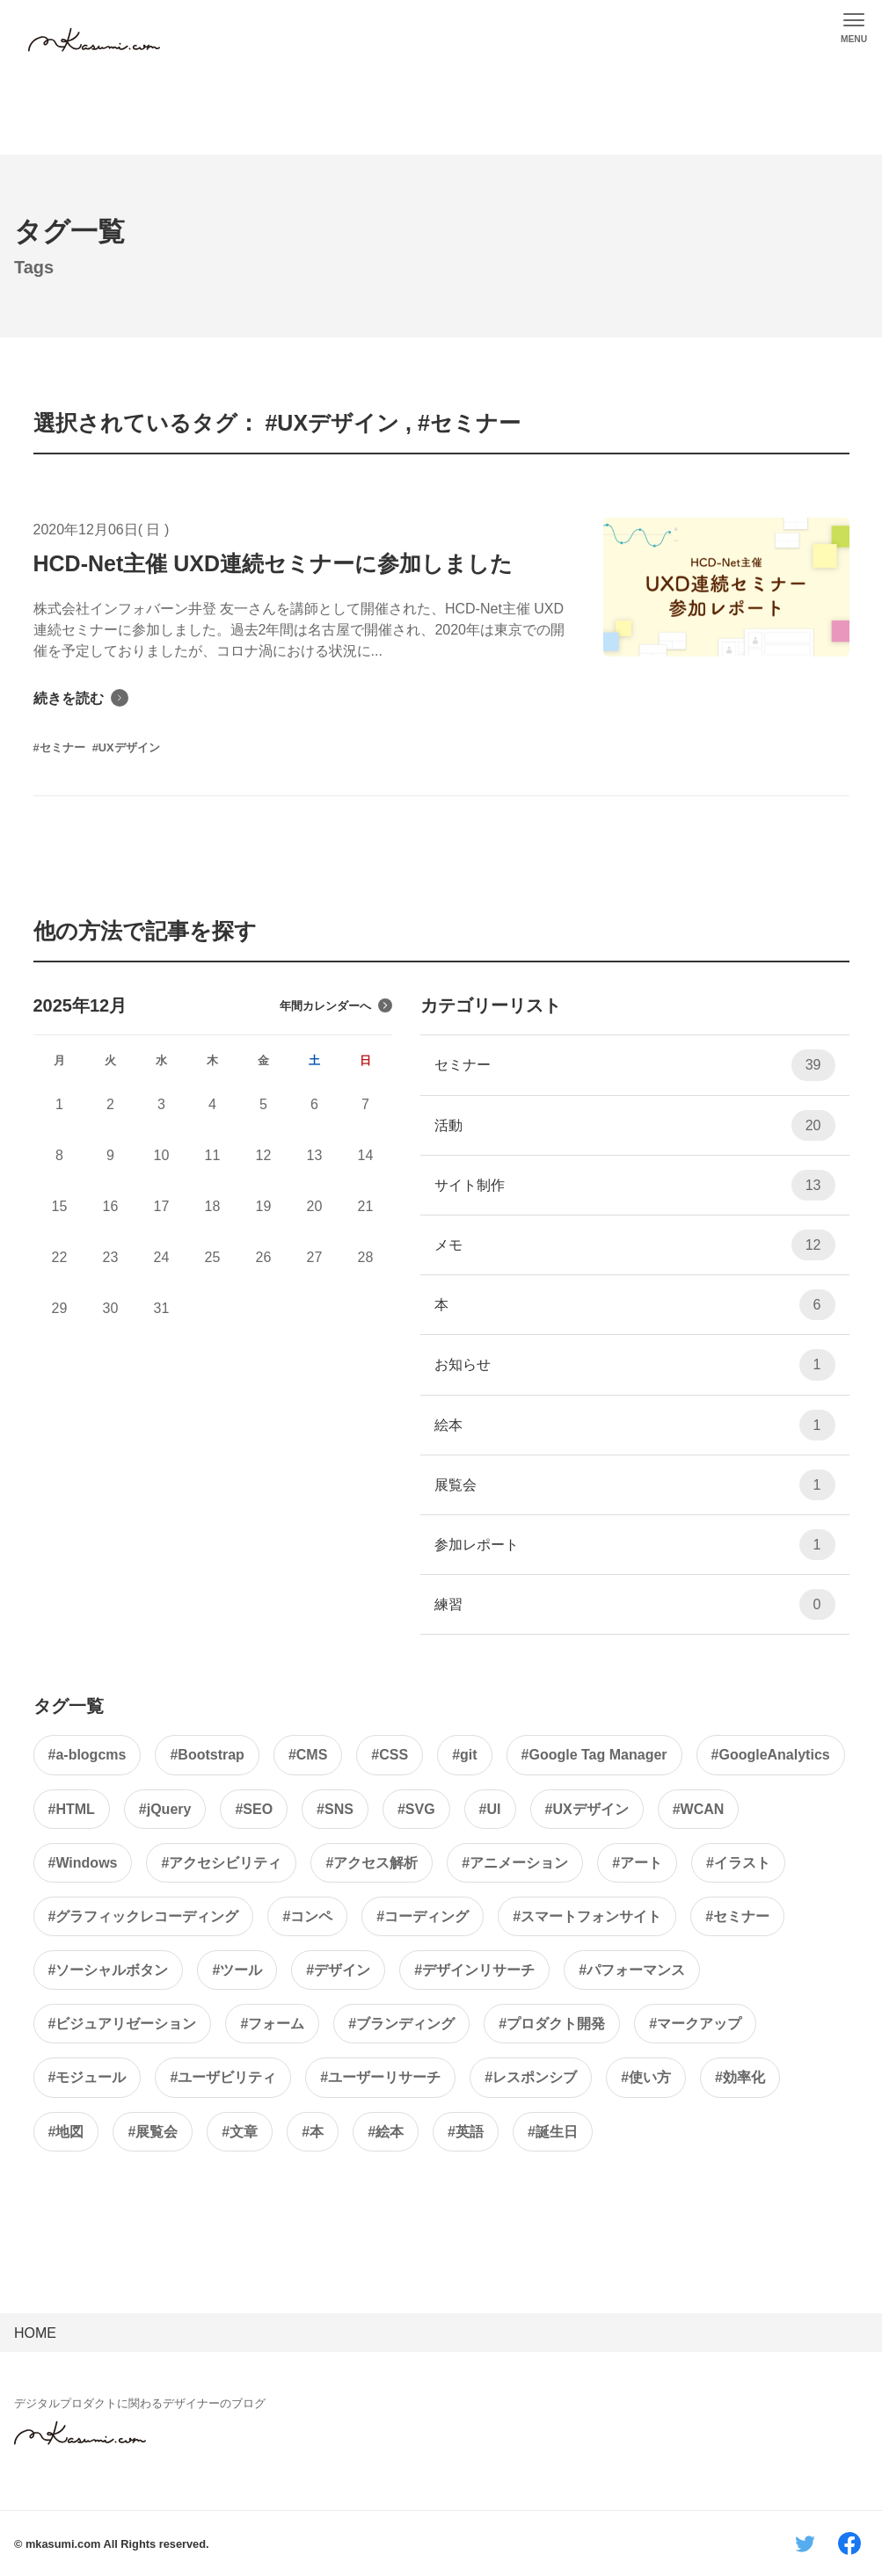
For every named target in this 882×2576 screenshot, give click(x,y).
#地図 (66, 2131)
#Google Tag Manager (594, 1754)
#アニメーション (515, 1862)
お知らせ (634, 1364)
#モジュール (87, 2077)
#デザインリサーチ (474, 1970)
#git (464, 1754)
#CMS (307, 1754)
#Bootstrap (207, 1754)
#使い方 (646, 2077)
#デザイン (338, 1970)
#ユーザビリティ (223, 2077)
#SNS (335, 1809)
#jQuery (165, 1809)
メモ (634, 1245)
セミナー (634, 1064)
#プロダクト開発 (552, 2023)
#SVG (416, 1809)
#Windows (83, 1862)
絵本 (634, 1425)
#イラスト (738, 1862)
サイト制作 (634, 1185)
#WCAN (699, 1809)
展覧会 (634, 1484)
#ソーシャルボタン (108, 1970)
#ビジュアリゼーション (122, 2023)
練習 (634, 1604)
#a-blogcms (87, 1754)
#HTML (71, 1809)
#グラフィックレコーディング (143, 1916)
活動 (634, 1125)
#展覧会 (153, 2131)
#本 (313, 2131)
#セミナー (737, 1916)
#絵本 (386, 2131)
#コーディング (422, 1916)
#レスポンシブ (531, 2077)
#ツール (237, 1970)
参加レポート (634, 1544)
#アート (637, 1862)
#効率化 (740, 2077)
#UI (490, 1809)
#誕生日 (553, 2131)
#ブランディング (401, 2023)
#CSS (389, 1754)
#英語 (466, 2131)
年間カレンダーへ (336, 1005)
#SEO (254, 1809)
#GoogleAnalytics (770, 1754)
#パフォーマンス (632, 1970)
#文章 (240, 2131)
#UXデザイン (587, 1809)
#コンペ (307, 1916)
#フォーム (272, 2023)
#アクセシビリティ (221, 1862)
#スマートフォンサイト (587, 1916)
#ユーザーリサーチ (380, 2077)
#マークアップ (695, 2023)
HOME (35, 2333)
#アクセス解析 (371, 1862)
